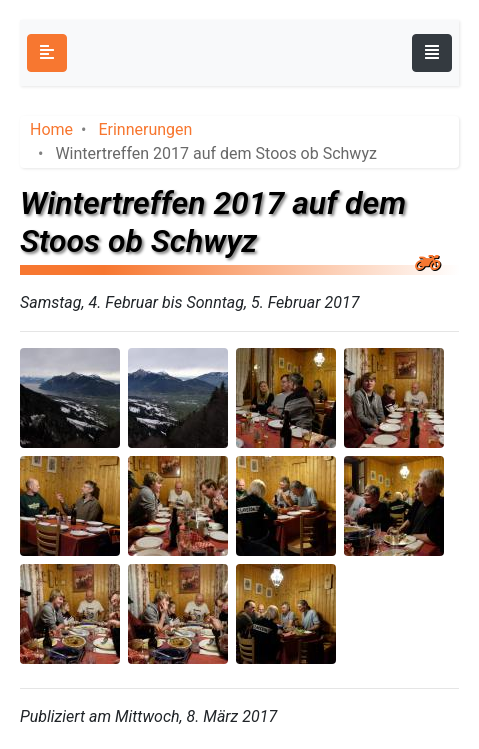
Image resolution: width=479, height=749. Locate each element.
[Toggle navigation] (432, 53)
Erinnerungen (145, 129)
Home (51, 129)
